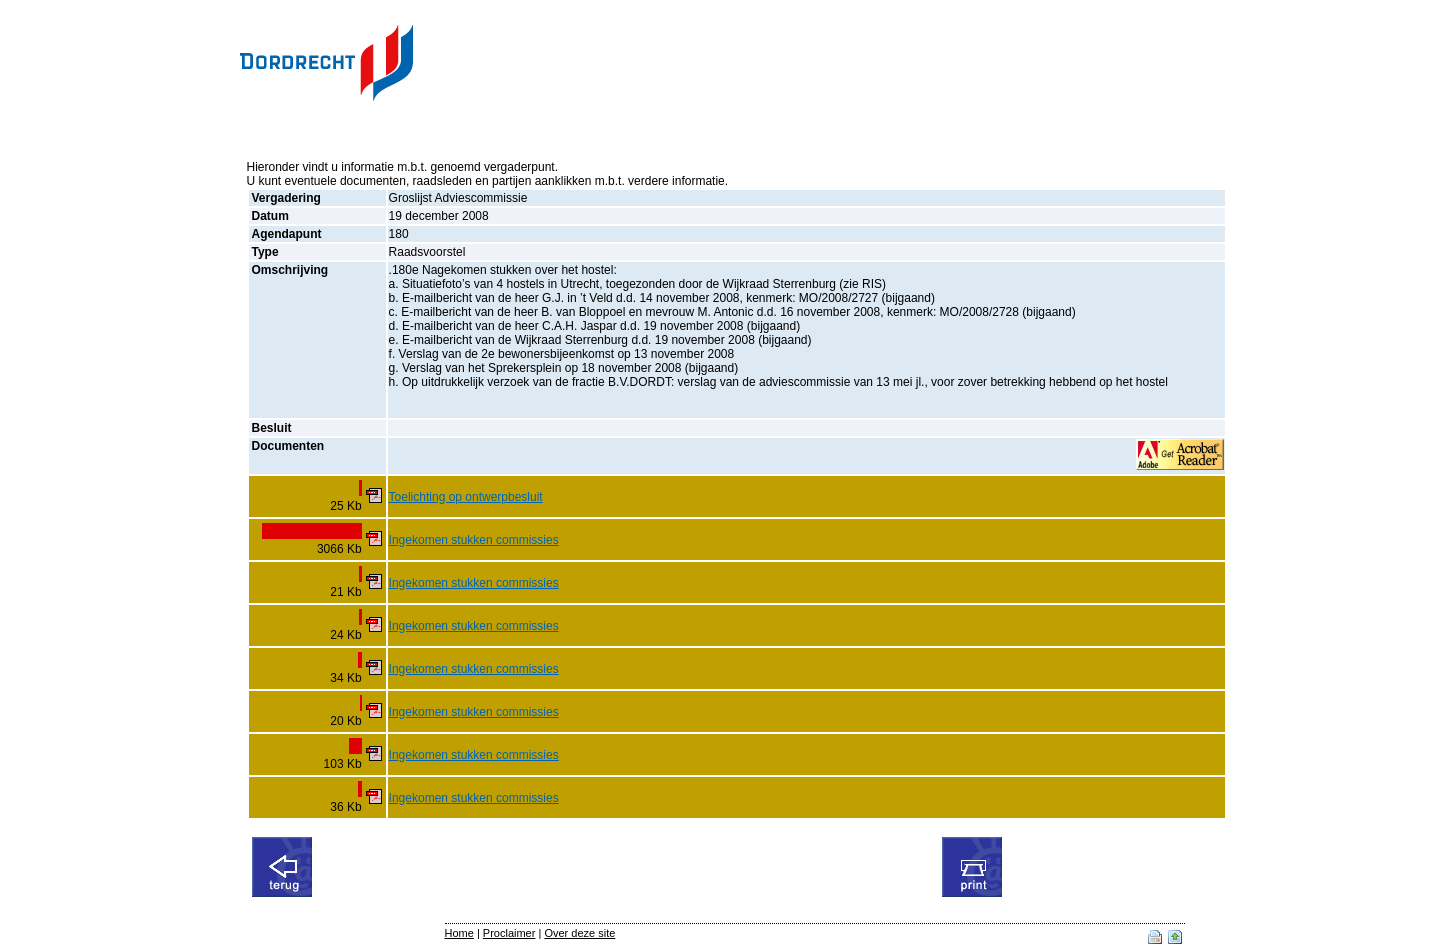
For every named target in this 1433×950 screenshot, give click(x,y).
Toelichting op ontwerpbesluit (466, 497)
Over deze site (579, 933)
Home (459, 933)
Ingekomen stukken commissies (474, 540)
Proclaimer (509, 933)
